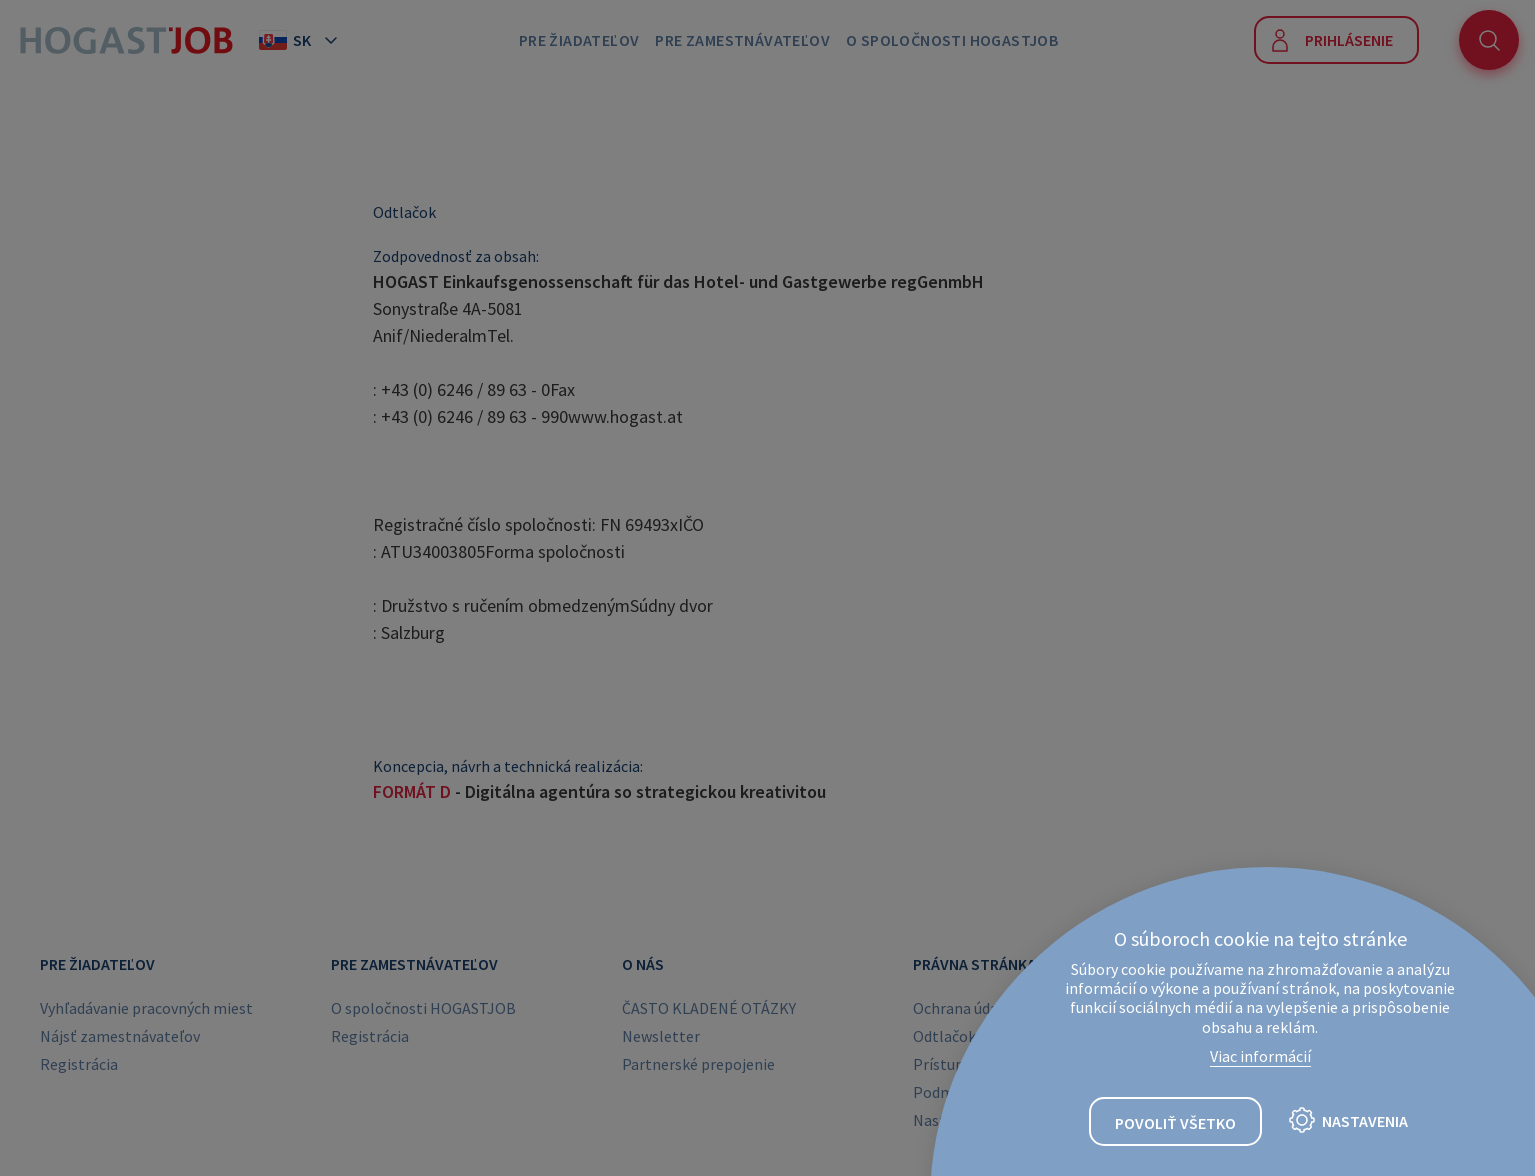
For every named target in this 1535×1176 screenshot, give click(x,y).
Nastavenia (1365, 1121)
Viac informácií (1260, 1056)
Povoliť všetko (1175, 1123)
